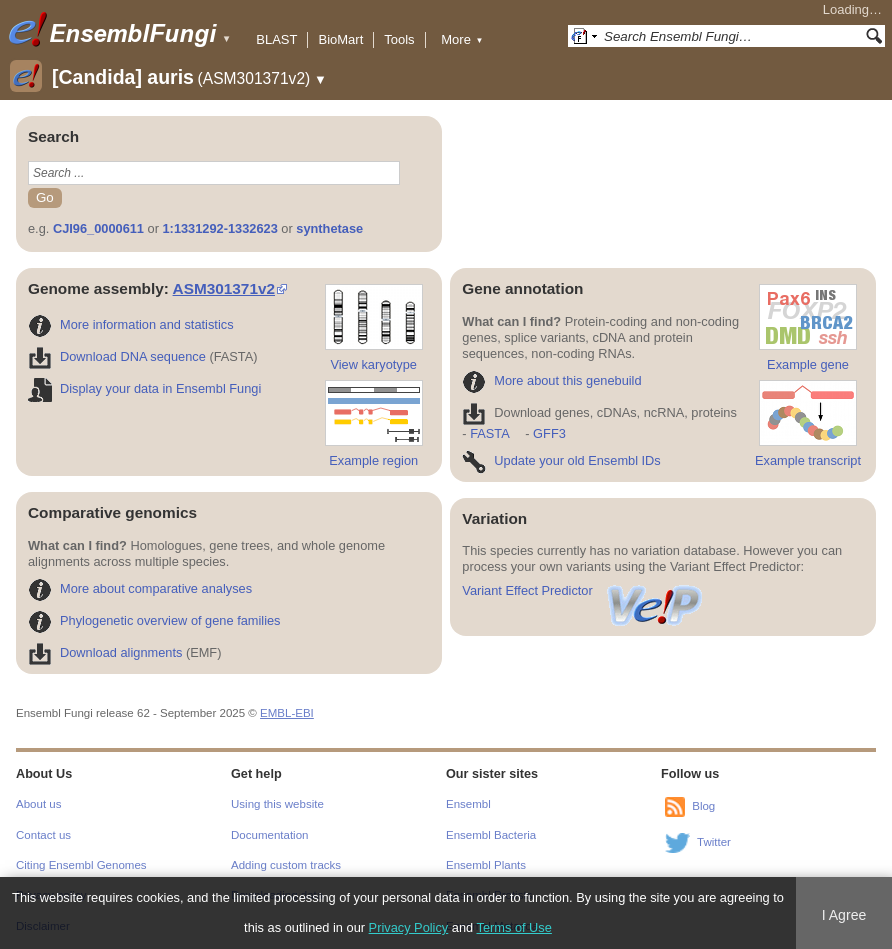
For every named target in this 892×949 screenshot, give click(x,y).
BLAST (276, 39)
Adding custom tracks (286, 865)
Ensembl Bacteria (491, 835)
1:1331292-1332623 (220, 228)
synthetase (329, 228)
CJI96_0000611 (98, 228)
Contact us (43, 835)
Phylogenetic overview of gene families (154, 620)
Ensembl (468, 804)
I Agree (844, 915)
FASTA (489, 433)
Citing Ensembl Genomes (81, 865)
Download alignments (105, 652)
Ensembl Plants (486, 865)
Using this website (277, 804)
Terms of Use (514, 927)
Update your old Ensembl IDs (561, 460)
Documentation (269, 835)
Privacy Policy (409, 927)
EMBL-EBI (287, 713)
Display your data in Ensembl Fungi (144, 388)
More (462, 39)
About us (38, 804)
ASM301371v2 (224, 288)
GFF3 (548, 433)
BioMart (340, 39)
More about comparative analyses (140, 588)
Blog (703, 806)
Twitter (714, 842)
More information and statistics (131, 324)
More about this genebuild (551, 380)
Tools (399, 39)
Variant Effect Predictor (583, 590)
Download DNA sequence (117, 356)
